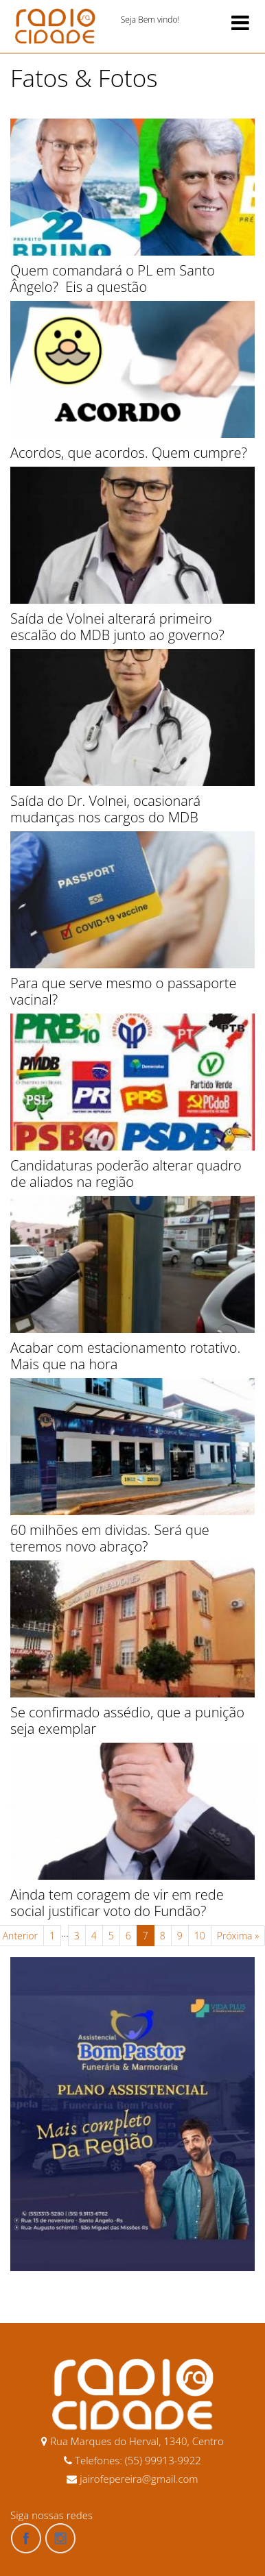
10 (199, 1935)
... (65, 1932)
